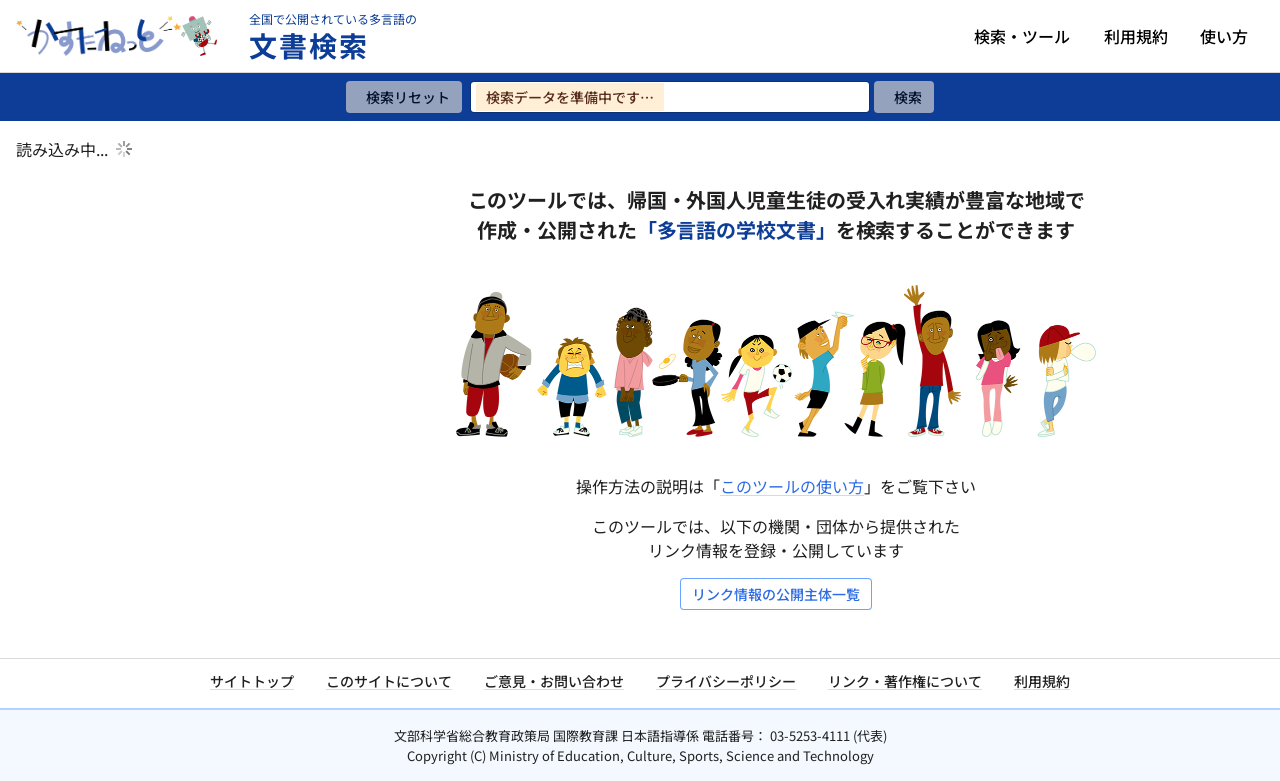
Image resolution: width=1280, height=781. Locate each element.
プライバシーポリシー (726, 681)
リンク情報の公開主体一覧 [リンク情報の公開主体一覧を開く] (776, 594)
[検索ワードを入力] (670, 97)
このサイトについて (389, 681)
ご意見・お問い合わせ (554, 681)
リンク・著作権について (905, 681)
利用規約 (1136, 36)
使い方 (1224, 36)
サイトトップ (252, 681)
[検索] (904, 97)
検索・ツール (1022, 36)
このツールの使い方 (792, 486)
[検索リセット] (404, 97)
